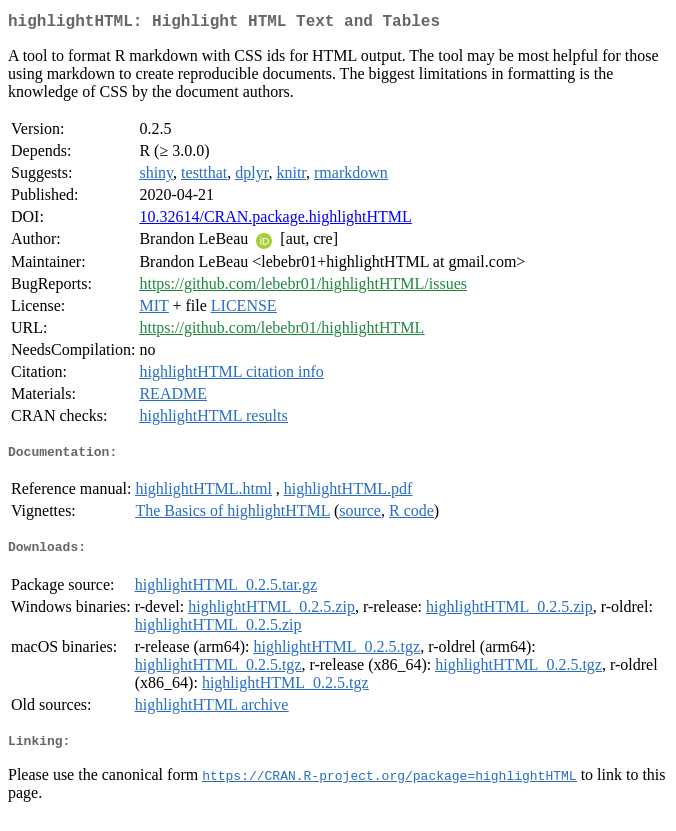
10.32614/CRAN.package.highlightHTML (275, 220)
